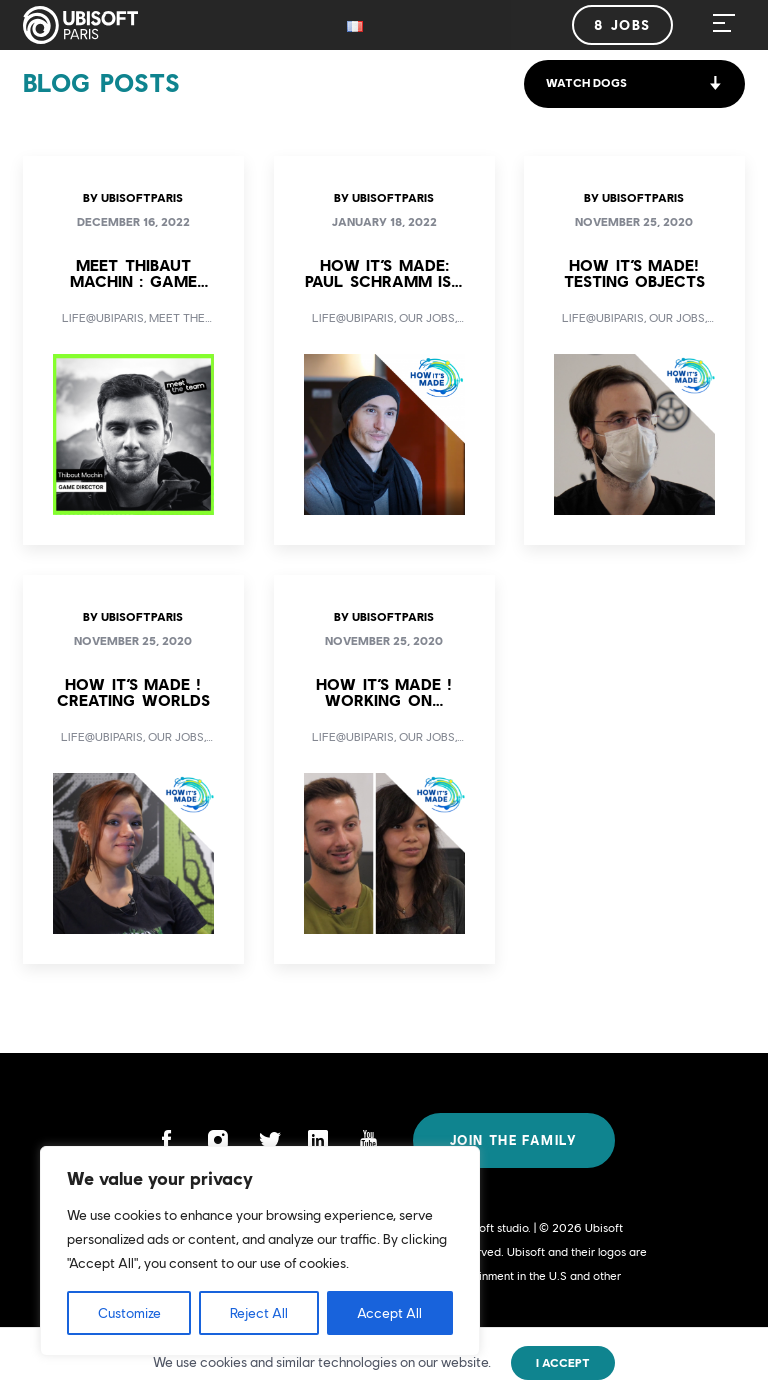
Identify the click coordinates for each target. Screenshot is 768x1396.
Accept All (389, 1313)
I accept (563, 1363)
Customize (129, 1313)
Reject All (259, 1313)
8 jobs (622, 25)
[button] (634, 84)
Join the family (514, 1140)
